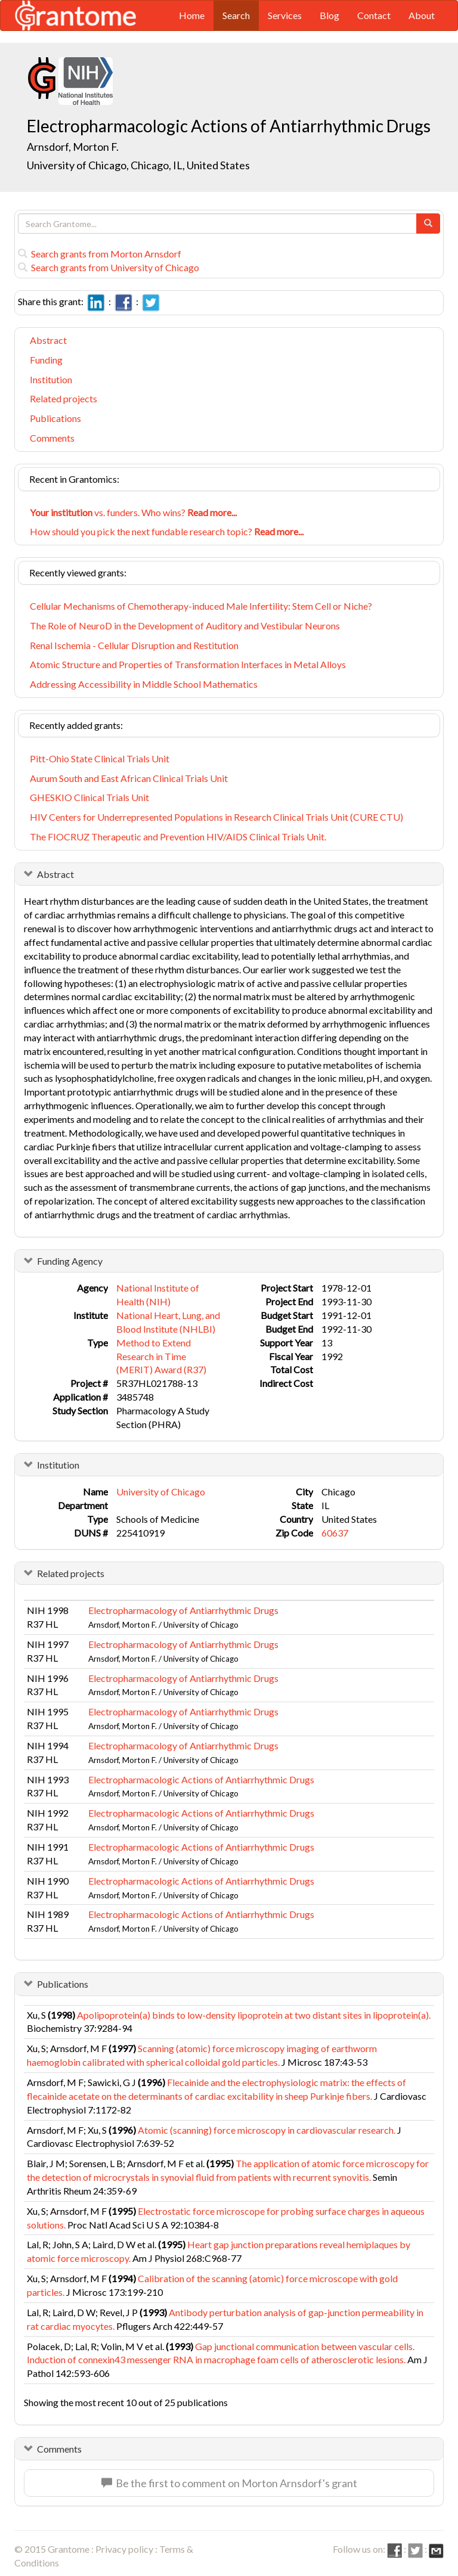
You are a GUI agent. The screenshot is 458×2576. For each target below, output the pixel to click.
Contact (374, 15)
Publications (55, 418)
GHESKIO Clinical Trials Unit (89, 797)
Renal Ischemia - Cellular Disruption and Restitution (134, 645)
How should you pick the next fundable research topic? (167, 531)
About (422, 15)
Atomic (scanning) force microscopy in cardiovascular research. (266, 2130)
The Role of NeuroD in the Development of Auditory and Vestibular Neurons (185, 625)
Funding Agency (70, 1261)
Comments (52, 437)
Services (285, 15)
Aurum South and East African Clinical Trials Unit (129, 778)
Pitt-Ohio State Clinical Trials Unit (99, 758)
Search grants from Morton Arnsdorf (99, 253)
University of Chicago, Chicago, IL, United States (138, 165)
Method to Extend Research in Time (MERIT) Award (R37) (161, 1356)
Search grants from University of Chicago (108, 267)
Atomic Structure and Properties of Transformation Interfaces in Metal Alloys (188, 664)
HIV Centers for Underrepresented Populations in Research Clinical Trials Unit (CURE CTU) (216, 817)
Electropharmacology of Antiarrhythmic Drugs (183, 1610)
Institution (51, 379)
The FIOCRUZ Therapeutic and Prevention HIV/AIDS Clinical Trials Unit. (178, 836)
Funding (46, 359)
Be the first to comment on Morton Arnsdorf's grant (229, 2483)
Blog (329, 15)
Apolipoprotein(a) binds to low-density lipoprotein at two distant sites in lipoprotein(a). (254, 2015)
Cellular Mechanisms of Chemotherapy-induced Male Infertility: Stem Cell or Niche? (201, 606)
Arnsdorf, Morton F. (73, 146)
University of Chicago (160, 1491)
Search (236, 15)
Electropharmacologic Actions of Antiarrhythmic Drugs (201, 1779)
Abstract (48, 340)
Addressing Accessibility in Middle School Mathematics (144, 684)
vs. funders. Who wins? (133, 512)
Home (192, 15)
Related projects (63, 398)
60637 (334, 1532)
